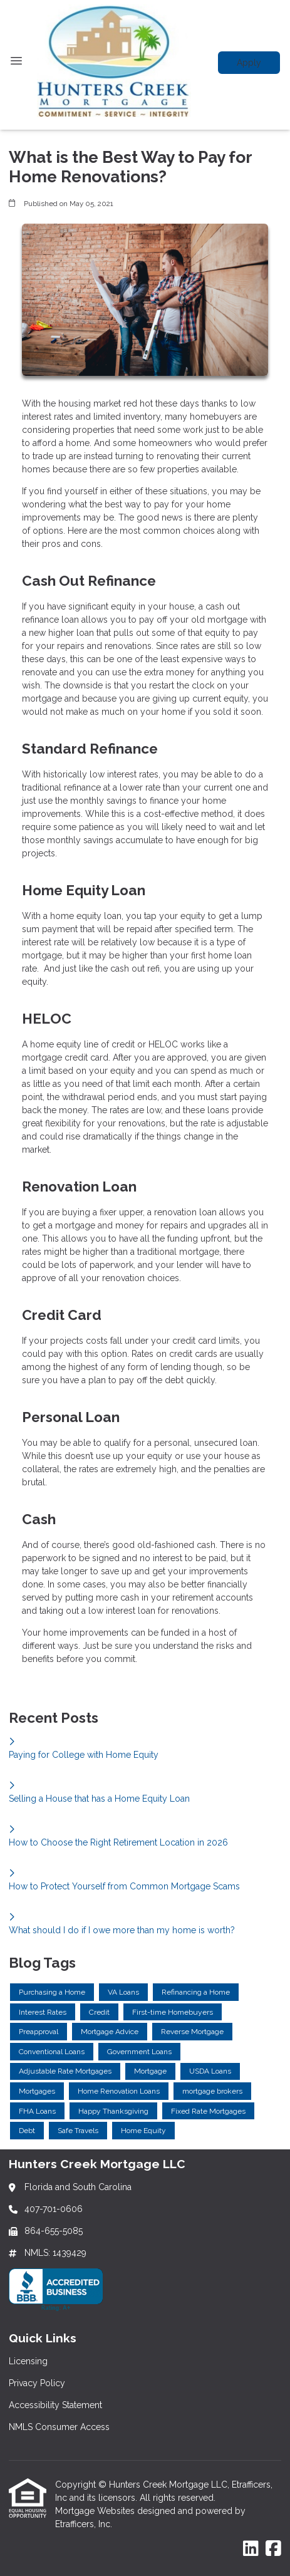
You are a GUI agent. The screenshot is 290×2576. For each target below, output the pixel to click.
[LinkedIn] (251, 2549)
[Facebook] (273, 2549)
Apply (249, 63)
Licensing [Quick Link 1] (28, 2361)
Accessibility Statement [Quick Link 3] (55, 2405)
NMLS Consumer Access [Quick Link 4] (59, 2427)
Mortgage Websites (96, 2511)
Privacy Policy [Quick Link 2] (37, 2383)
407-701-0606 (53, 2209)
